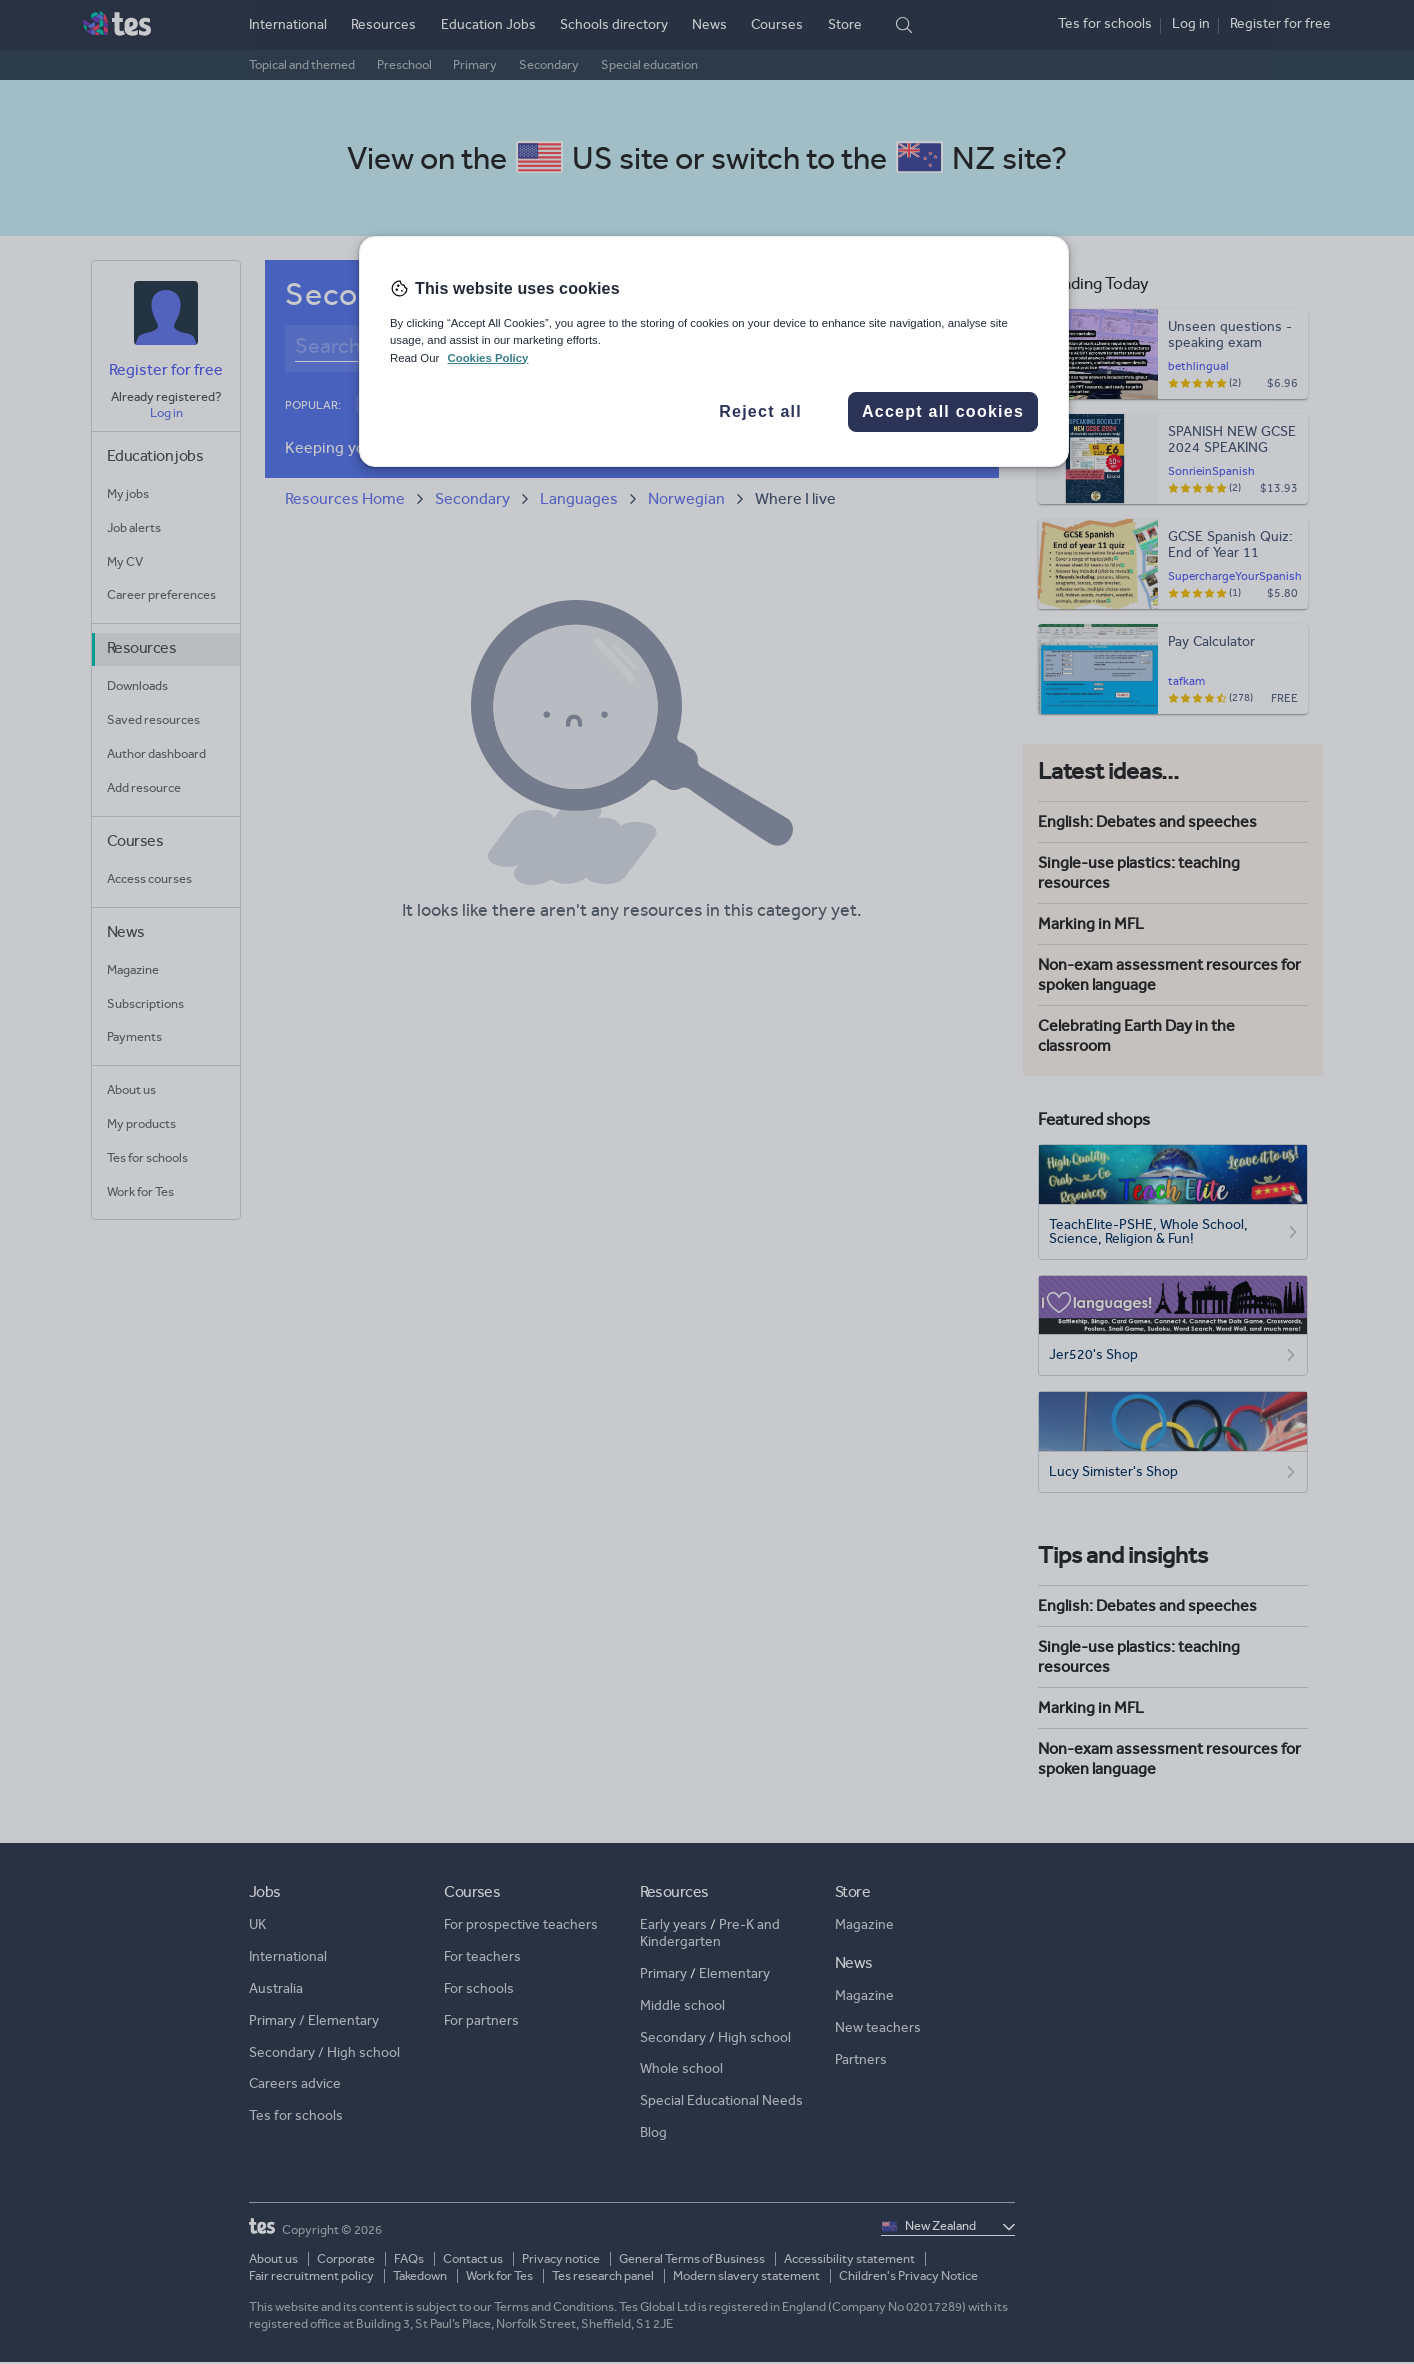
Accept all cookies (943, 411)
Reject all (760, 411)
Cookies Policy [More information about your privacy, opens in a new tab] (487, 358)
